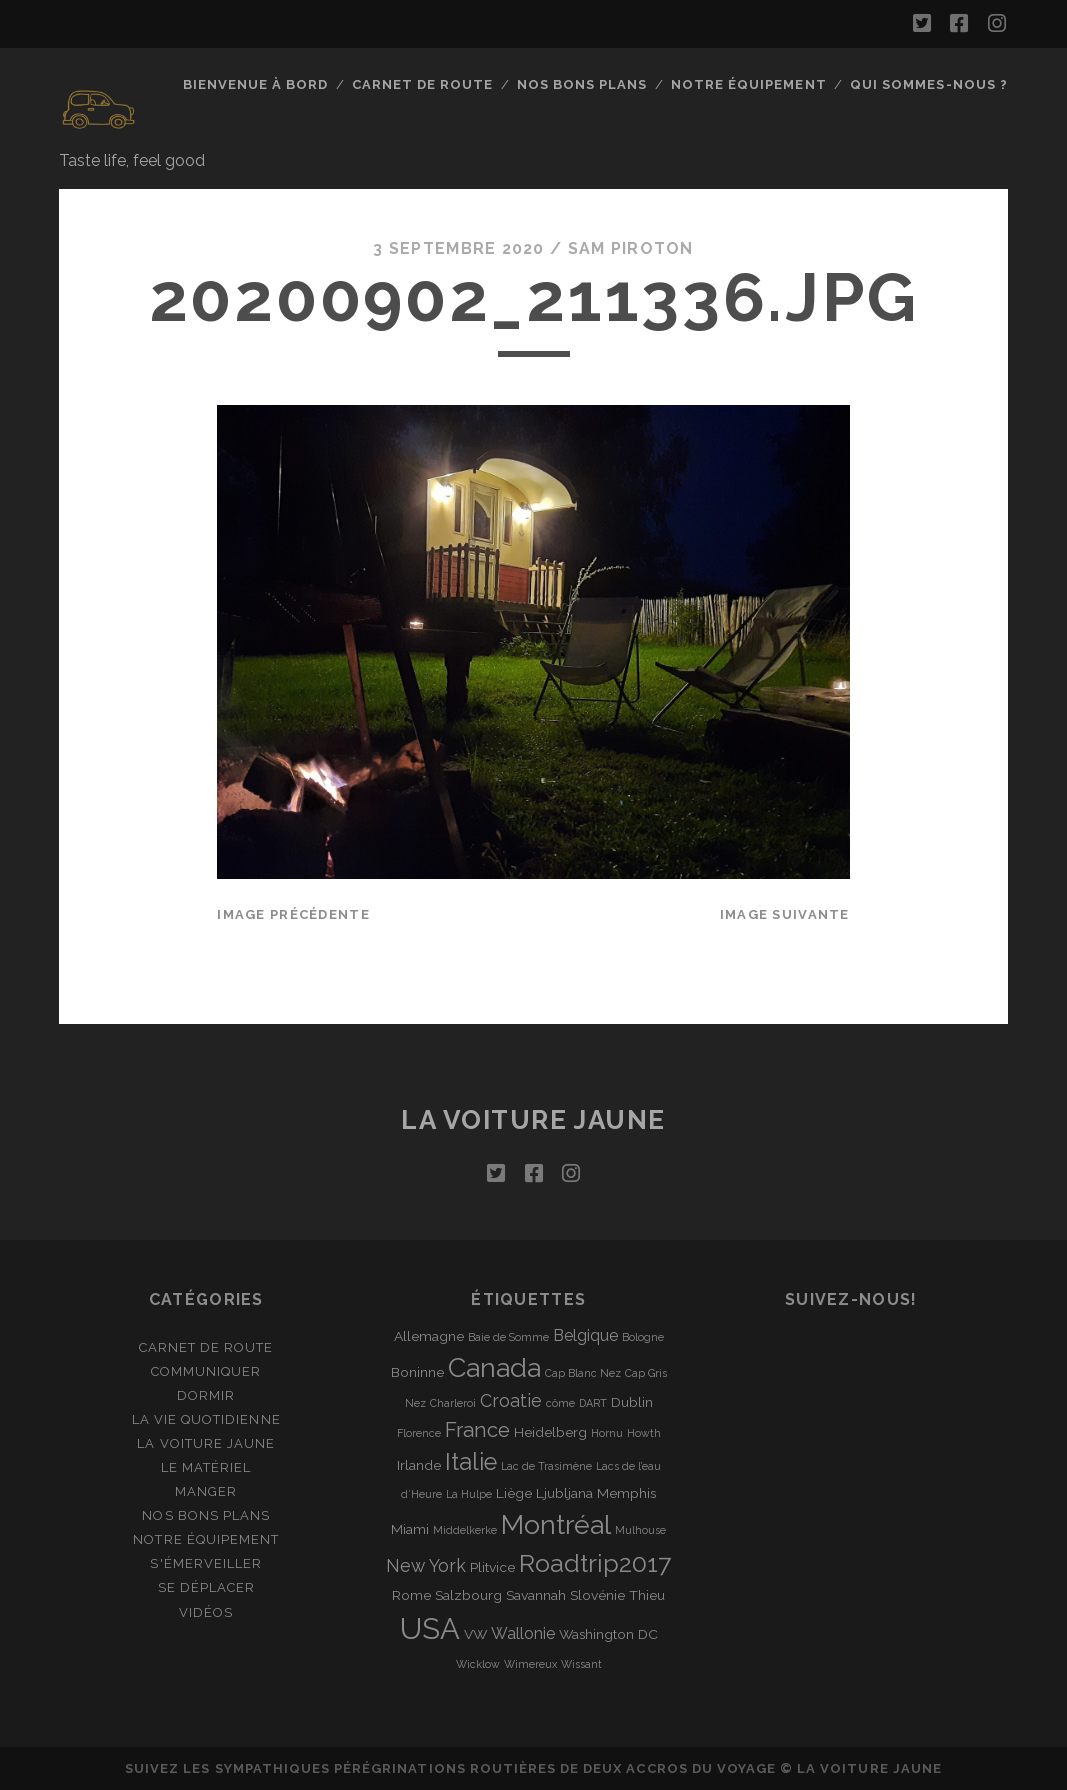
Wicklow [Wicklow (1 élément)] (478, 1664)
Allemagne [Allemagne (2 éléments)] (429, 1336)
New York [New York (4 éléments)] (426, 1565)
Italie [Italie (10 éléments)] (471, 1462)
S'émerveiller (206, 1563)
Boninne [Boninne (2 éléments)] (417, 1372)
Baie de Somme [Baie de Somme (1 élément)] (508, 1337)
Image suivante (785, 914)
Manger (206, 1491)
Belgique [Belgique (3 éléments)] (585, 1335)
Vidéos (206, 1612)
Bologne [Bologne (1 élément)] (643, 1337)
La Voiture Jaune (206, 1443)
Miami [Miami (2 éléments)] (410, 1529)
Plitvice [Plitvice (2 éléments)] (492, 1567)
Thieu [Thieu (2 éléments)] (647, 1595)
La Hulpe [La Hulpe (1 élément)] (469, 1494)
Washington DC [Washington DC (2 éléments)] (608, 1634)
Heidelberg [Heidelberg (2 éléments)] (550, 1432)
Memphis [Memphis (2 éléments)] (626, 1493)
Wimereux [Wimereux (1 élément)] (530, 1664)
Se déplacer (206, 1587)
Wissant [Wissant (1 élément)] (581, 1664)
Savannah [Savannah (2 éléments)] (536, 1595)
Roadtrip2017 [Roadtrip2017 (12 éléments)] (595, 1563)
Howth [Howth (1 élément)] (644, 1433)
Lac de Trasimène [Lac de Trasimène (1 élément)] (546, 1466)
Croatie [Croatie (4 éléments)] (511, 1400)
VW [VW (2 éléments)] (475, 1634)
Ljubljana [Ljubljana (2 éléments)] (564, 1493)
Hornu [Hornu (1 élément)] (607, 1433)
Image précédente (293, 914)
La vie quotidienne (206, 1419)
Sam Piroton (631, 248)
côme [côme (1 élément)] (560, 1403)
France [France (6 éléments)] (477, 1430)
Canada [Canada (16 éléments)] (494, 1367)
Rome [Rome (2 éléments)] (411, 1595)
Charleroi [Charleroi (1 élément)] (453, 1403)
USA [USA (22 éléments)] (430, 1628)
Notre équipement (749, 84)
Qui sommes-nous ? (929, 84)
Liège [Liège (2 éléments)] (514, 1493)
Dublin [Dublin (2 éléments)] (632, 1402)
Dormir (206, 1395)
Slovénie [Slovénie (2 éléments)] (597, 1595)
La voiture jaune (533, 1120)
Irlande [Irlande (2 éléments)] (419, 1465)
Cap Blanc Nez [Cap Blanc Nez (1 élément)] (583, 1373)
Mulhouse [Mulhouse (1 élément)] (640, 1530)
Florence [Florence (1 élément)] (419, 1433)
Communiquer (206, 1371)
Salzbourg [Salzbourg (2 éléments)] (468, 1595)
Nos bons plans (582, 84)
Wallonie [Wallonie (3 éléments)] (523, 1633)
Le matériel (206, 1467)
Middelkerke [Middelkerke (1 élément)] (465, 1530)
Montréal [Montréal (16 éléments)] (556, 1524)
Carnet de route (423, 84)
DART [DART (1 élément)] (593, 1403)
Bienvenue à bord (256, 84)
